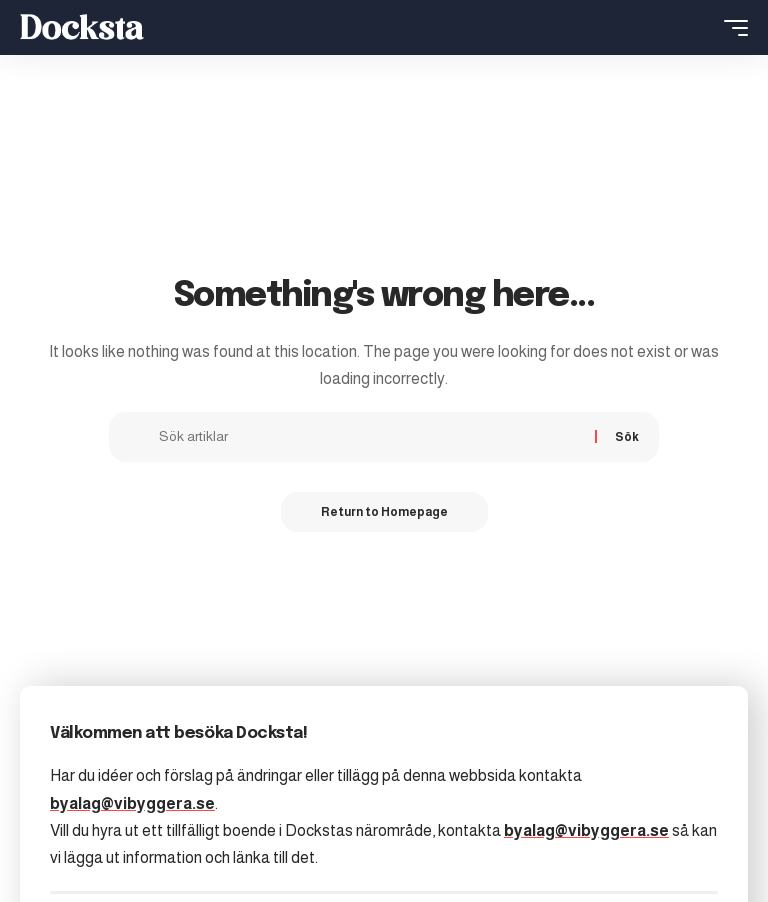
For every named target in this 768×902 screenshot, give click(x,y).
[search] (699, 28)
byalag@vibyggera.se (132, 803)
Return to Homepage (384, 512)
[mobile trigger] (731, 28)
